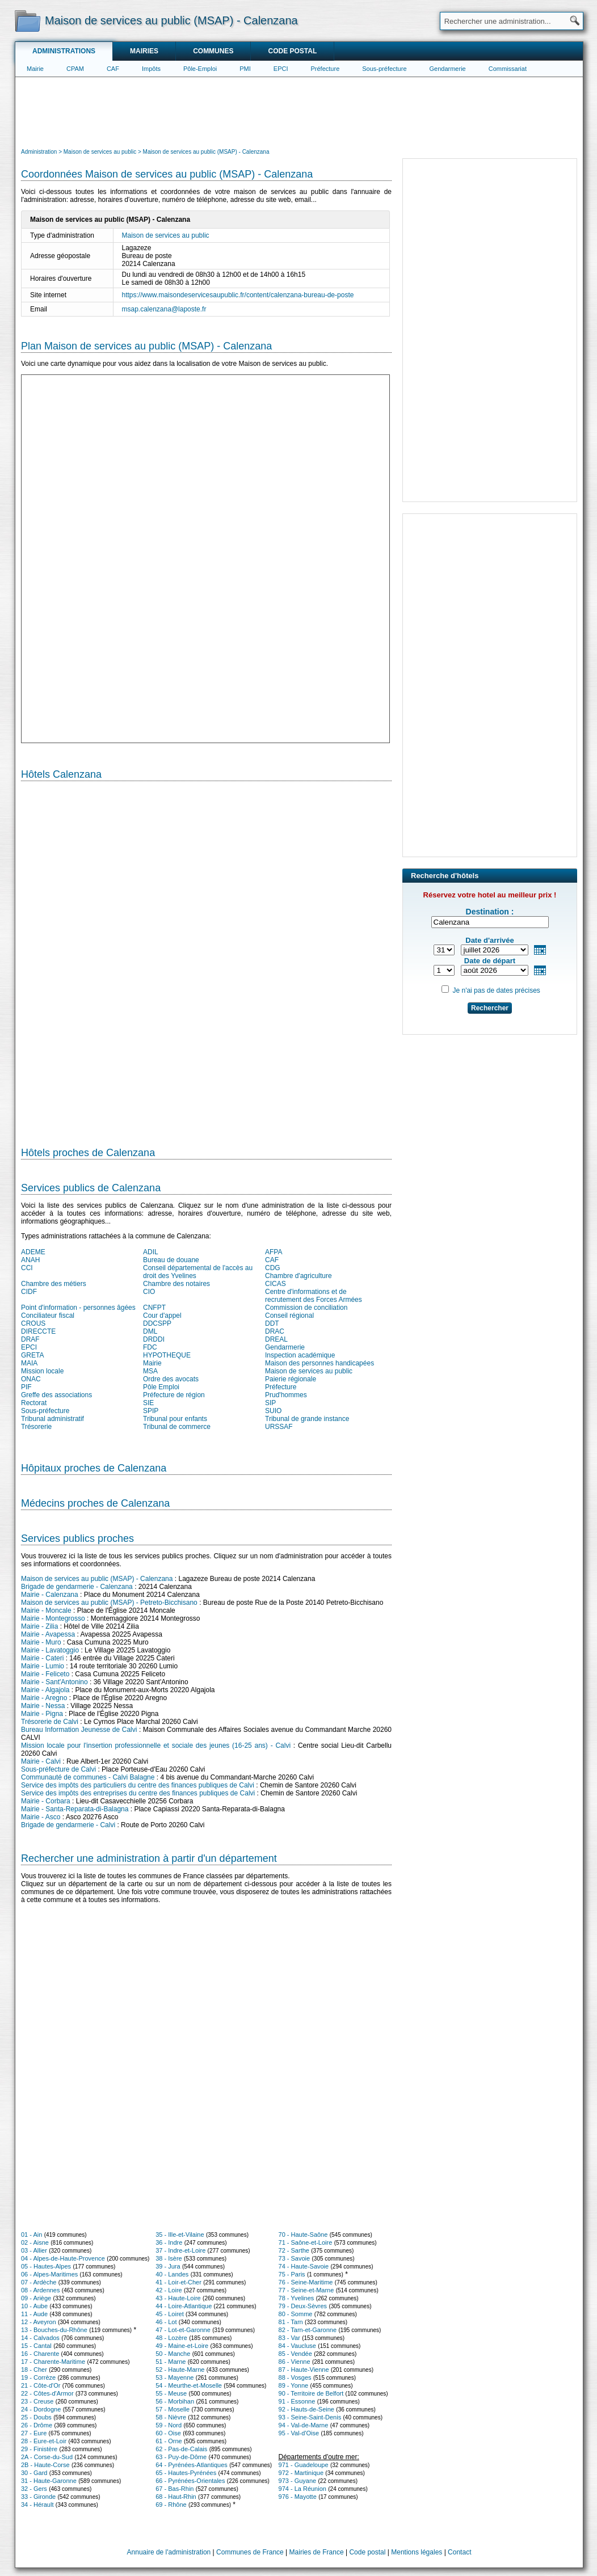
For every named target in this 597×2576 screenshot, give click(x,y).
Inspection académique (300, 1355)
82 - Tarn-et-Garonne (308, 2329)
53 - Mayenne (174, 2377)
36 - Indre (168, 2242)
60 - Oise (168, 2433)
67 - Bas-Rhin (174, 2488)
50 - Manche (172, 2353)
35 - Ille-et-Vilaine (179, 2234)
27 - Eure (34, 2433)
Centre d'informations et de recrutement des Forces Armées (313, 1296)
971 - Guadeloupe (304, 2464)
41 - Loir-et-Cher (178, 2282)
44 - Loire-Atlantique (183, 2306)
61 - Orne (168, 2441)
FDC (150, 1347)
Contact (459, 2552)
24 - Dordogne (41, 2409)
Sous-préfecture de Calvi (58, 1769)
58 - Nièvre (170, 2417)
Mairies (144, 51)
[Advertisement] (299, 111)
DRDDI (154, 1339)
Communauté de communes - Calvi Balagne (87, 1777)
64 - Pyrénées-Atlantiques (191, 2464)
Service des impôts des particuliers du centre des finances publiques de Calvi (137, 1785)
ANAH (30, 1260)
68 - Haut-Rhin (175, 2496)
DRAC (274, 1331)
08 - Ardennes (40, 2290)
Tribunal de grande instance (307, 1419)
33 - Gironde (38, 2496)
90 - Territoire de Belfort (311, 2393)
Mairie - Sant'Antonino (54, 1682)
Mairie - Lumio (42, 1666)
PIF (26, 1387)
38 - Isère (168, 2258)
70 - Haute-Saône (303, 2234)
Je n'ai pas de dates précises (496, 990)
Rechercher (489, 1008)
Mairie (35, 68)
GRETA (32, 1355)
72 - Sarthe (294, 2250)
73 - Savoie (294, 2258)
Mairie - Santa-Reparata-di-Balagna (74, 1809)
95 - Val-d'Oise (299, 2433)
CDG (272, 1268)
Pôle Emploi (161, 1387)
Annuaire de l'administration (169, 2552)
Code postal (292, 51)
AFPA (273, 1252)
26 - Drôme (36, 2425)
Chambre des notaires (176, 1284)
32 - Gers (34, 2488)
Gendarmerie (448, 68)
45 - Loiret (169, 2314)
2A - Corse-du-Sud (47, 2456)
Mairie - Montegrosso (53, 1618)
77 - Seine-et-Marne (306, 2290)
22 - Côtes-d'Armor (47, 2393)
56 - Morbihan (174, 2401)
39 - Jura (167, 2266)
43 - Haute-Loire (178, 2298)
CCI (27, 1268)
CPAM (75, 68)
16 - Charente (40, 2353)
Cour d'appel (162, 1315)
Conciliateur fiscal (47, 1315)
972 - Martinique (301, 2472)
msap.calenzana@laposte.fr (164, 309)
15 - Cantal (36, 2345)
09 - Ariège (36, 2298)
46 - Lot (165, 2321)
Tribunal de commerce (177, 1427)
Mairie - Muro (41, 1642)
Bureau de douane (171, 1260)
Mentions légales (416, 2552)
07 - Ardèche (38, 2282)
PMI (245, 68)
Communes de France (250, 2552)
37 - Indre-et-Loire (180, 2250)
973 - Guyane (298, 2480)
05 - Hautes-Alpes (46, 2266)
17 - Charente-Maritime (53, 2361)
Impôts (151, 68)
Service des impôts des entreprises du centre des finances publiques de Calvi (138, 1793)
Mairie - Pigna (42, 1714)
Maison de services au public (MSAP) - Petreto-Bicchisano (109, 1603)
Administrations (63, 51)
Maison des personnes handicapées (319, 1363)
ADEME (33, 1252)
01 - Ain (31, 2234)
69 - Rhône (170, 2504)
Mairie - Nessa (43, 1706)
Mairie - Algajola (45, 1690)
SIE (148, 1403)
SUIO (273, 1411)
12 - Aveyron (38, 2321)
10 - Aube (34, 2306)
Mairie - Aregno (44, 1698)
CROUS (33, 1323)
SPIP (150, 1411)
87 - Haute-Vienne (304, 2369)
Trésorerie (36, 1427)
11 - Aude (34, 2314)
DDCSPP (157, 1323)
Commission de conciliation (306, 1308)
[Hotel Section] (206, 959)
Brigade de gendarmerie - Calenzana (77, 1587)
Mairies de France (316, 2552)
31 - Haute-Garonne (49, 2480)
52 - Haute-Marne (179, 2369)
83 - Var (289, 2337)
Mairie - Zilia (39, 1626)
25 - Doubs (36, 2417)
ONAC (31, 1379)
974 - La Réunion (302, 2488)
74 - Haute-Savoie (304, 2266)
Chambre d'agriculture (298, 1276)
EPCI (281, 68)
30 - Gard (34, 2472)
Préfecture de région (174, 1395)
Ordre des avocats (171, 1379)
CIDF (29, 1292)
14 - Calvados (40, 2337)
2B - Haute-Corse (45, 2464)
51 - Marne (170, 2361)
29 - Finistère (39, 2449)
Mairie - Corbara (45, 1801)
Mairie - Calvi (41, 1761)
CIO (149, 1292)
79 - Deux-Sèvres (303, 2306)
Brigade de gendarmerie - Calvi (68, 1825)
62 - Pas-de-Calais (181, 2449)
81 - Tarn (291, 2321)
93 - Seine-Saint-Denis (310, 2417)
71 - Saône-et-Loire (306, 2242)
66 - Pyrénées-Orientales (190, 2480)
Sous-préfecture (384, 68)
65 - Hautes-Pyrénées (185, 2472)
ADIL (150, 1252)
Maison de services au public (165, 235)
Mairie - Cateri (42, 1658)
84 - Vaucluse (297, 2345)
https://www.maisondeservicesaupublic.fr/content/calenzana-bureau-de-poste (238, 295)
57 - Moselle (172, 2409)
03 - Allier (34, 2250)
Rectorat (34, 1403)
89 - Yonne (294, 2385)
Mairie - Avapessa (48, 1634)
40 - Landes (171, 2274)
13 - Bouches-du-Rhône (54, 2329)
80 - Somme (296, 2314)
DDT (272, 1323)
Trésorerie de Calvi (49, 1722)
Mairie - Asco (40, 1817)
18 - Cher (34, 2369)
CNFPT (154, 1308)
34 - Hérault (37, 2504)
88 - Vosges (295, 2377)
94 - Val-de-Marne (304, 2425)
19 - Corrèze (38, 2377)
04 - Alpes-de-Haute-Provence (63, 2258)
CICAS (275, 1284)
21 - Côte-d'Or (40, 2385)
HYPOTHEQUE (167, 1355)
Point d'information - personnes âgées (78, 1308)
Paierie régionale (290, 1379)
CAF (113, 68)
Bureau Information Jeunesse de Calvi (79, 1730)
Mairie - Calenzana (49, 1595)
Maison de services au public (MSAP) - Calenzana (97, 1579)
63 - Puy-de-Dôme (181, 2456)
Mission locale (42, 1371)
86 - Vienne (294, 2361)
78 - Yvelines (296, 2298)
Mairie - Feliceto (45, 1674)
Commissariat (508, 68)
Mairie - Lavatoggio (50, 1650)
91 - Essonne (297, 2401)
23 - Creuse (37, 2401)
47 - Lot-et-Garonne (183, 2329)
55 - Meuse (171, 2393)
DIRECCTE (38, 1331)
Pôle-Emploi (200, 68)
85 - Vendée (295, 2353)
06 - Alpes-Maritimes (49, 2274)
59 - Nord (168, 2425)
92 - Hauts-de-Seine (306, 2409)
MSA (150, 1371)
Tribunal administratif (52, 1419)
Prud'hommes (286, 1395)
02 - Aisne (35, 2242)
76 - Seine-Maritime (306, 2282)
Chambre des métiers (53, 1284)
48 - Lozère (171, 2337)
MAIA (29, 1363)
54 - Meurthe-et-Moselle (188, 2385)
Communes (213, 51)
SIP (270, 1403)
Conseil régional (289, 1315)
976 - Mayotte (298, 2496)
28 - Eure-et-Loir (43, 2441)
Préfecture (325, 68)
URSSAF (279, 1427)
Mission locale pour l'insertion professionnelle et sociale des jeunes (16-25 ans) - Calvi (156, 1745)
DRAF (30, 1339)
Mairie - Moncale (46, 1610)
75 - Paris (292, 2274)
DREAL (276, 1339)
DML (150, 1331)
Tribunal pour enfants (175, 1419)
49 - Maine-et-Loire (181, 2345)
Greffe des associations (56, 1395)
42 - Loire (168, 2290)
